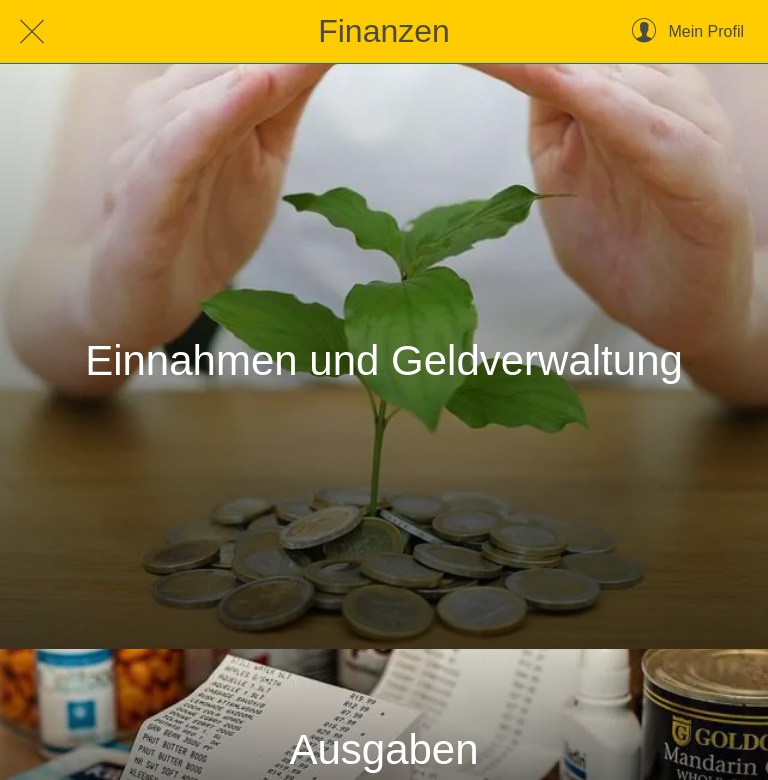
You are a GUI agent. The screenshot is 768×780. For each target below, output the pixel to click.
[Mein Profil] (688, 32)
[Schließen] (32, 32)
